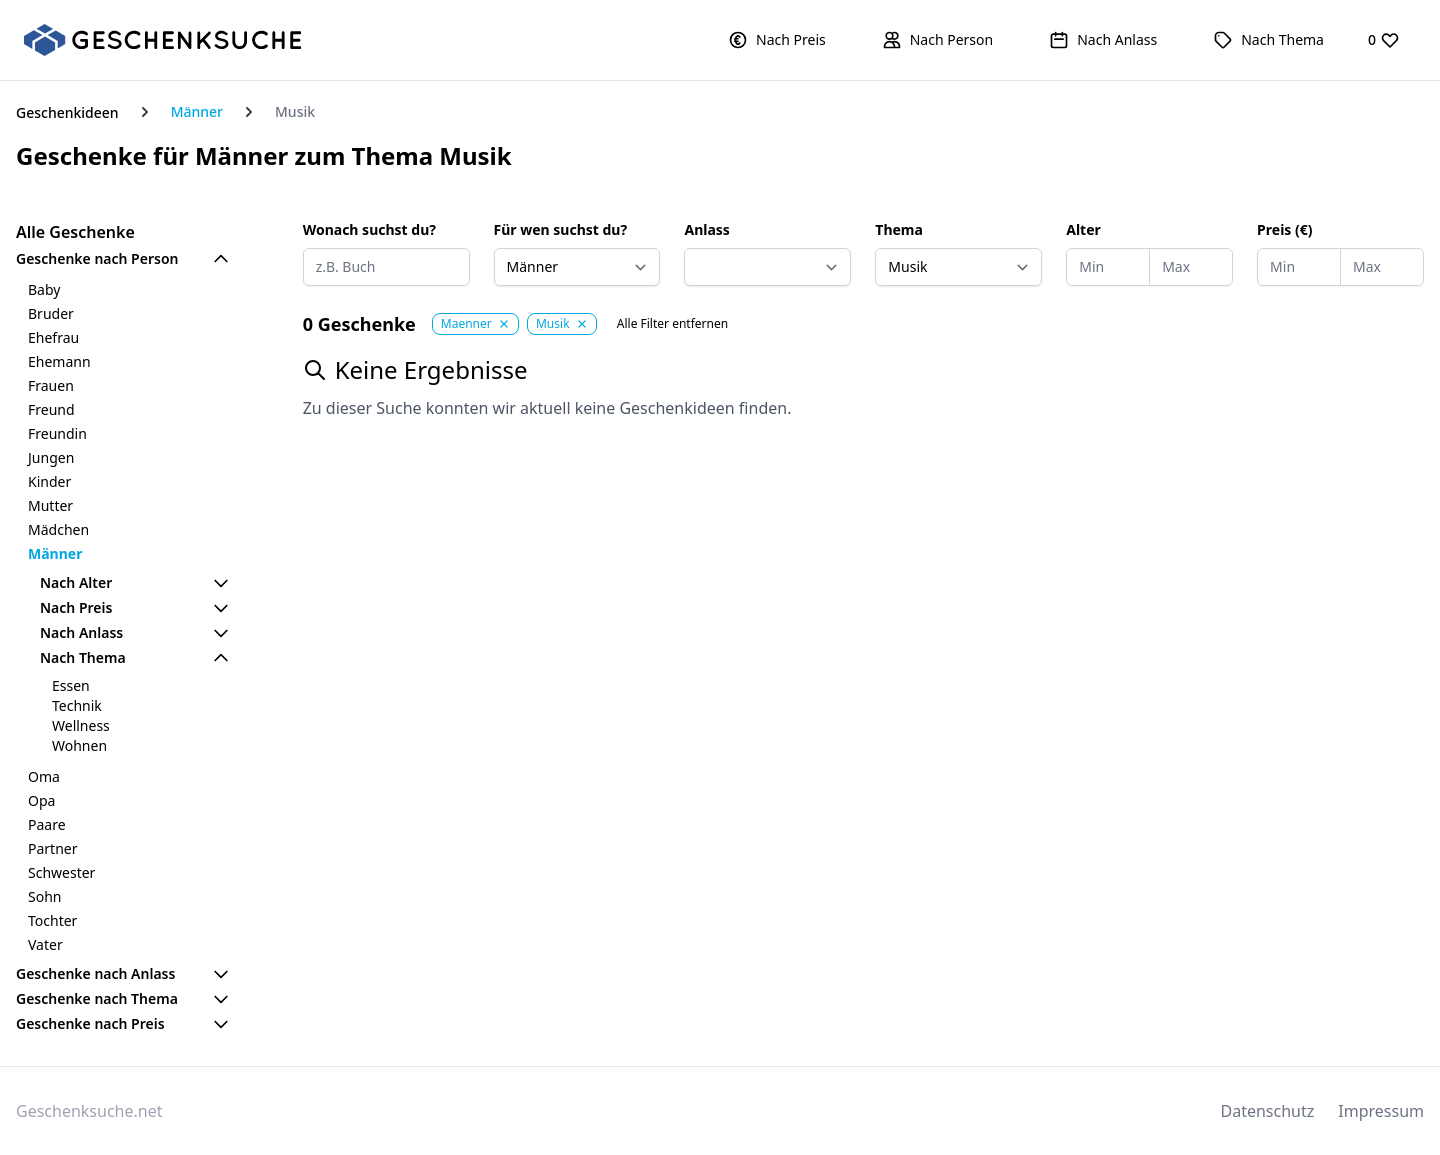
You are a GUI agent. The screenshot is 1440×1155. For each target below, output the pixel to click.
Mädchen (58, 529)
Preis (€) (1284, 229)
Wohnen (79, 745)
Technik (77, 705)
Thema (899, 229)
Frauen (51, 385)
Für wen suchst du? (561, 229)
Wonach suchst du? (369, 229)
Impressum (1381, 1111)
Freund (51, 409)
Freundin (57, 433)
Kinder (49, 481)
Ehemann (59, 361)
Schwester (61, 872)
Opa (41, 800)
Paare (47, 824)
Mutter (50, 505)
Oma (44, 776)
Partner (53, 848)
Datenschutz (1268, 1111)
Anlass (706, 229)
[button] (777, 40)
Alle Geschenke (75, 232)
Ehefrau (53, 337)
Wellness (81, 725)
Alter (1083, 229)
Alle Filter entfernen (672, 324)
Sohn (44, 896)
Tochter (52, 920)
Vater (45, 944)
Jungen (51, 457)
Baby (44, 289)
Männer (197, 111)
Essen (71, 685)
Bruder (51, 313)
